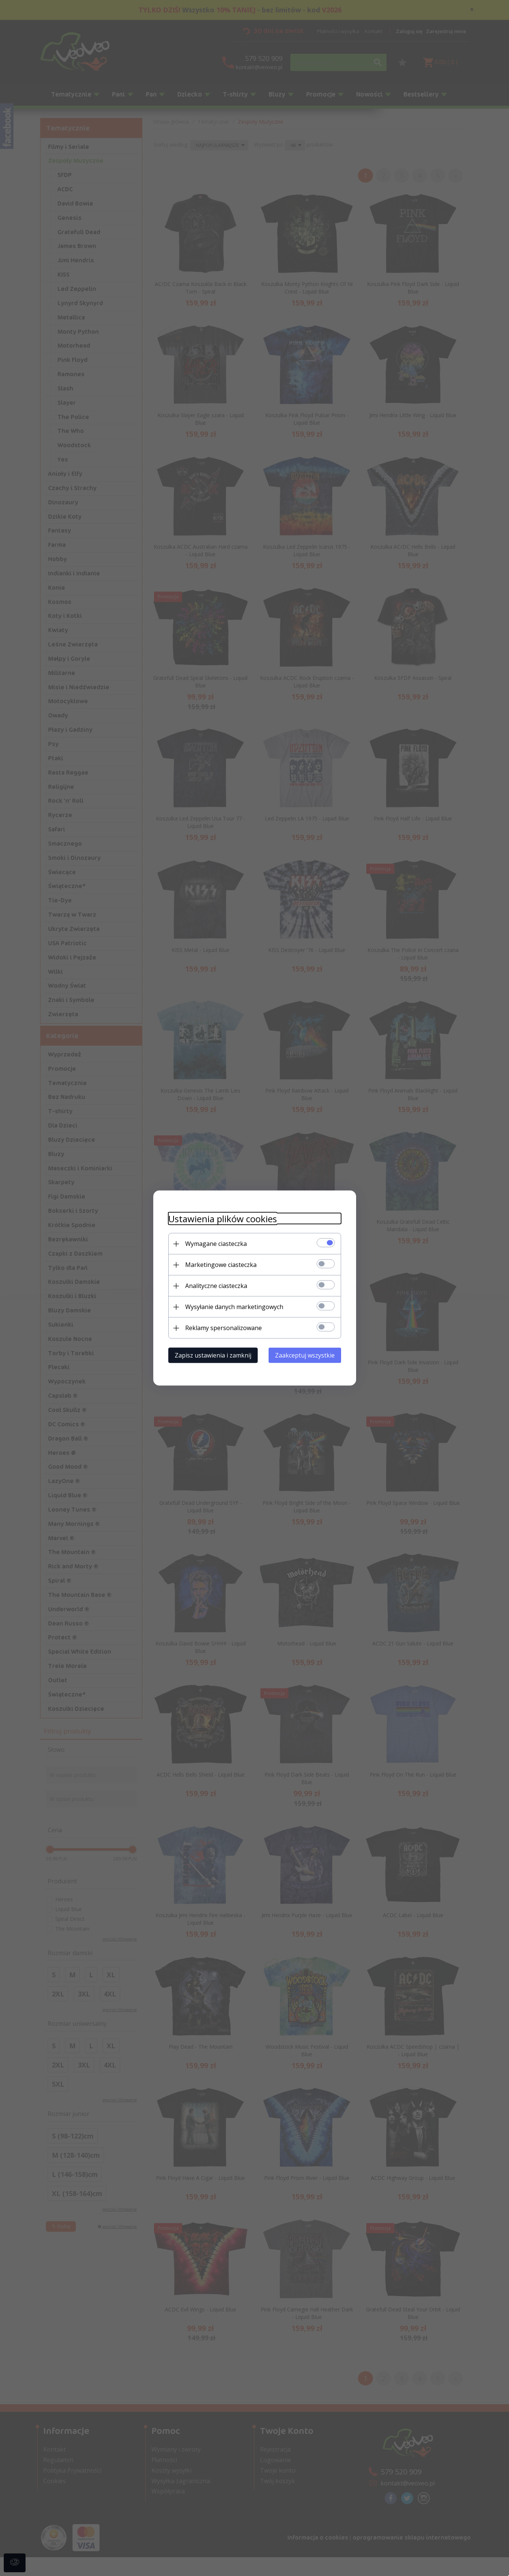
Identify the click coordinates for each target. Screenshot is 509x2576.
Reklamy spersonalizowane (223, 1328)
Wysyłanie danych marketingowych (234, 1307)
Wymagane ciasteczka (216, 1244)
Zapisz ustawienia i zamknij (213, 1355)
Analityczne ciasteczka (216, 1286)
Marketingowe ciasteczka (221, 1265)
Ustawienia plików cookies (222, 1218)
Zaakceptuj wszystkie (305, 1355)
